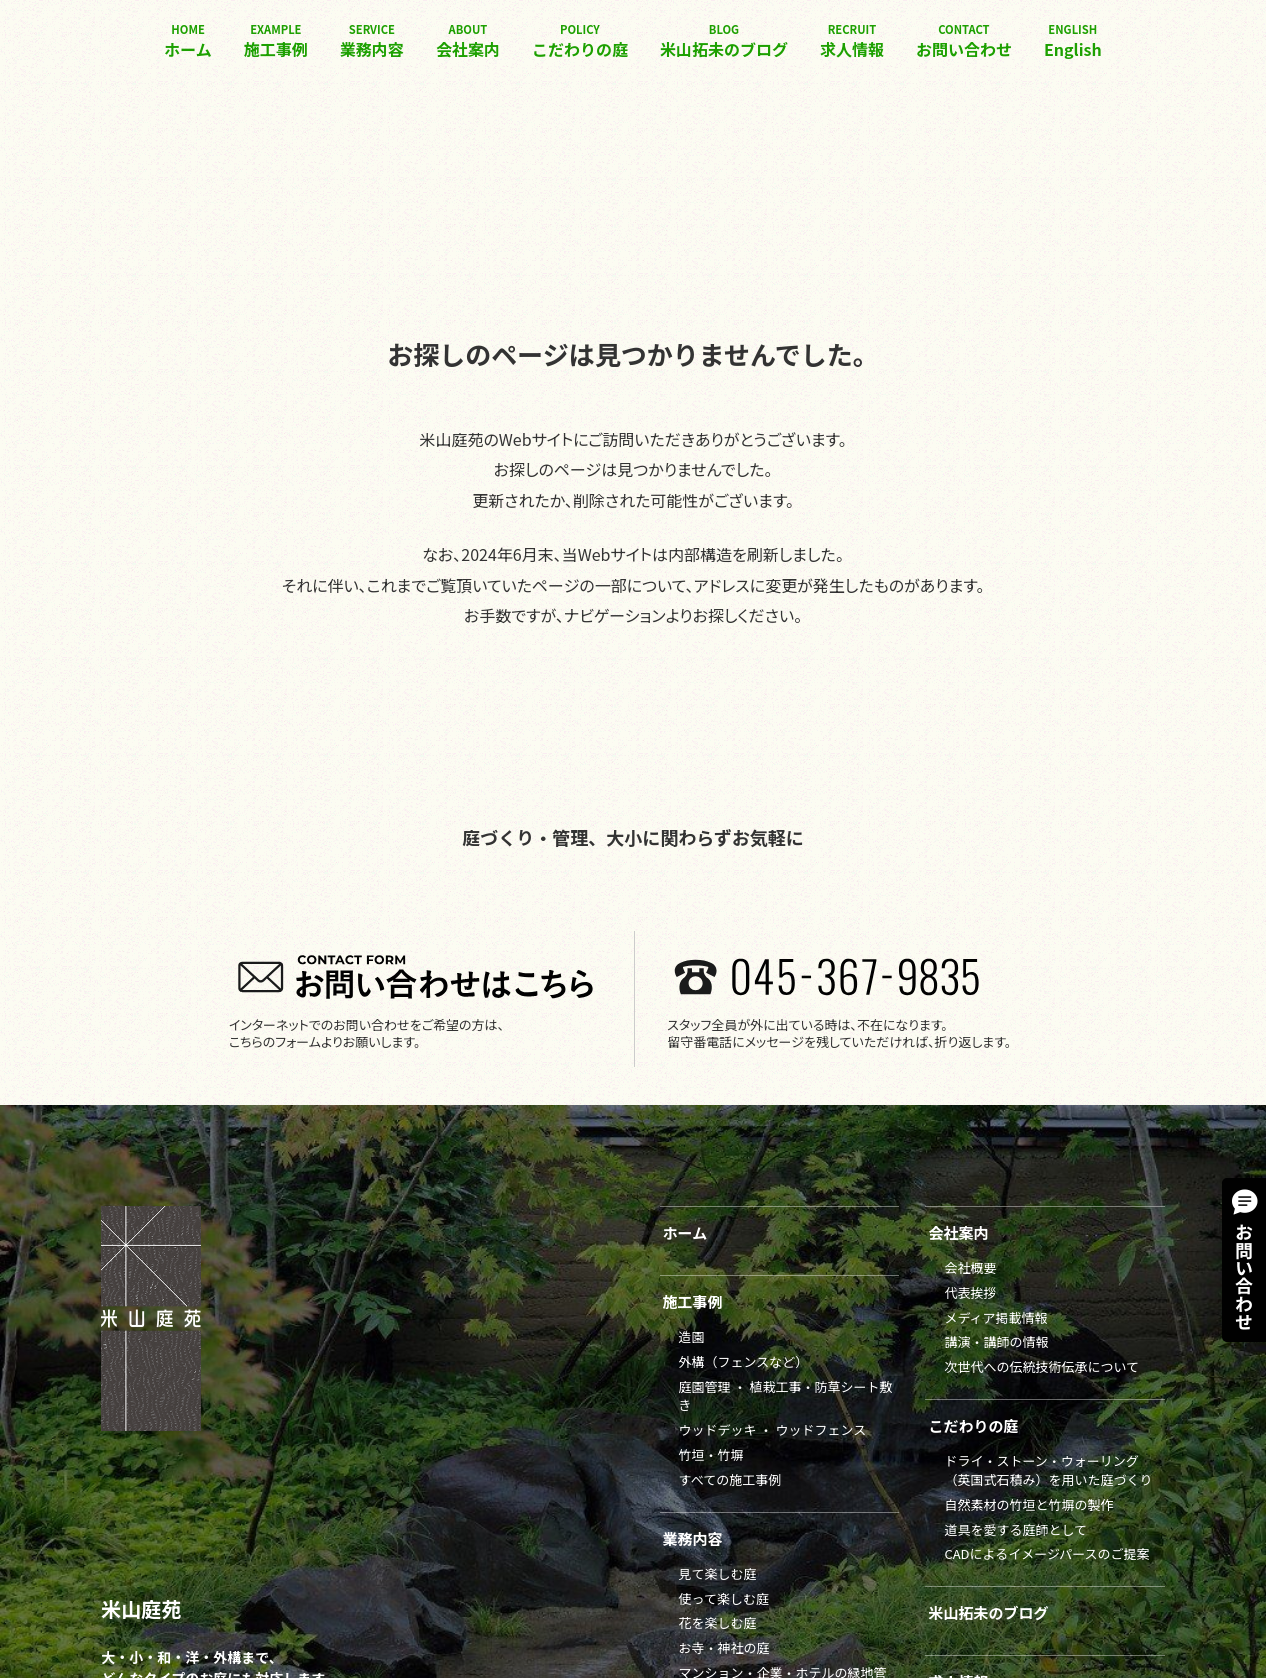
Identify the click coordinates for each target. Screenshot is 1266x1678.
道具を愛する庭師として (1015, 1529)
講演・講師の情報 (996, 1341)
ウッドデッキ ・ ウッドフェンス (773, 1429)
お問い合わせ (964, 41)
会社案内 (468, 41)
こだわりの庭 (580, 41)
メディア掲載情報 (995, 1317)
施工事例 (276, 41)
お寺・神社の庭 (724, 1647)
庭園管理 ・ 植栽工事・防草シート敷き (786, 1396)
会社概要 (970, 1267)
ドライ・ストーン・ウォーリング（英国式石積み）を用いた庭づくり (1048, 1470)
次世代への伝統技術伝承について (1041, 1366)
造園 (692, 1336)
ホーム (188, 41)
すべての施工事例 (730, 1479)
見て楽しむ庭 (718, 1573)
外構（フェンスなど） (744, 1361)
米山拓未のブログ (724, 41)
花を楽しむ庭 (718, 1622)
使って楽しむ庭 (724, 1598)
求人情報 (852, 41)
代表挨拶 (970, 1292)
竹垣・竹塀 (711, 1454)
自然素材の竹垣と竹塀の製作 (1028, 1504)
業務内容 (372, 41)
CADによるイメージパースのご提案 (1046, 1553)
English (1073, 41)
